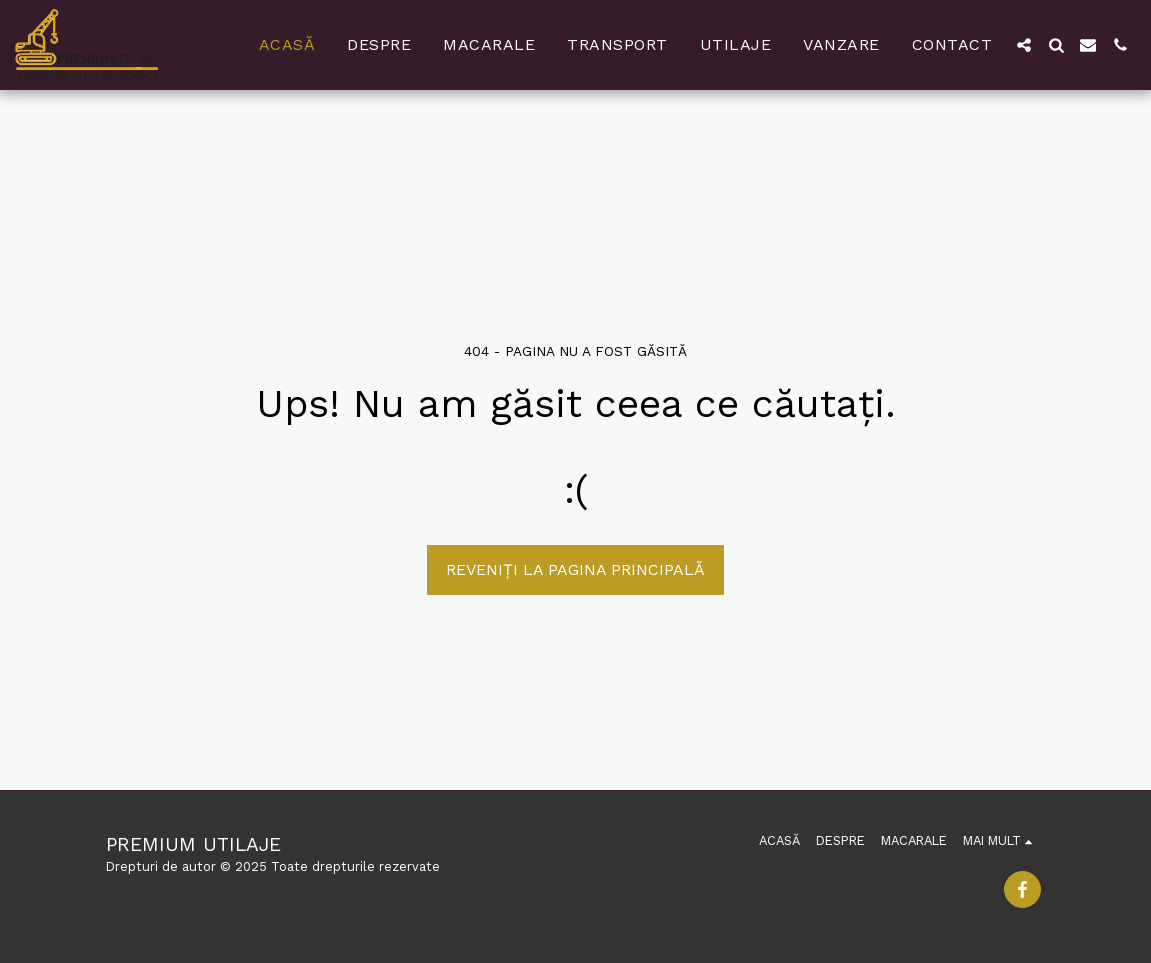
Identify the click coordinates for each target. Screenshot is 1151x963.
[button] (1024, 45)
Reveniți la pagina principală (575, 569)
